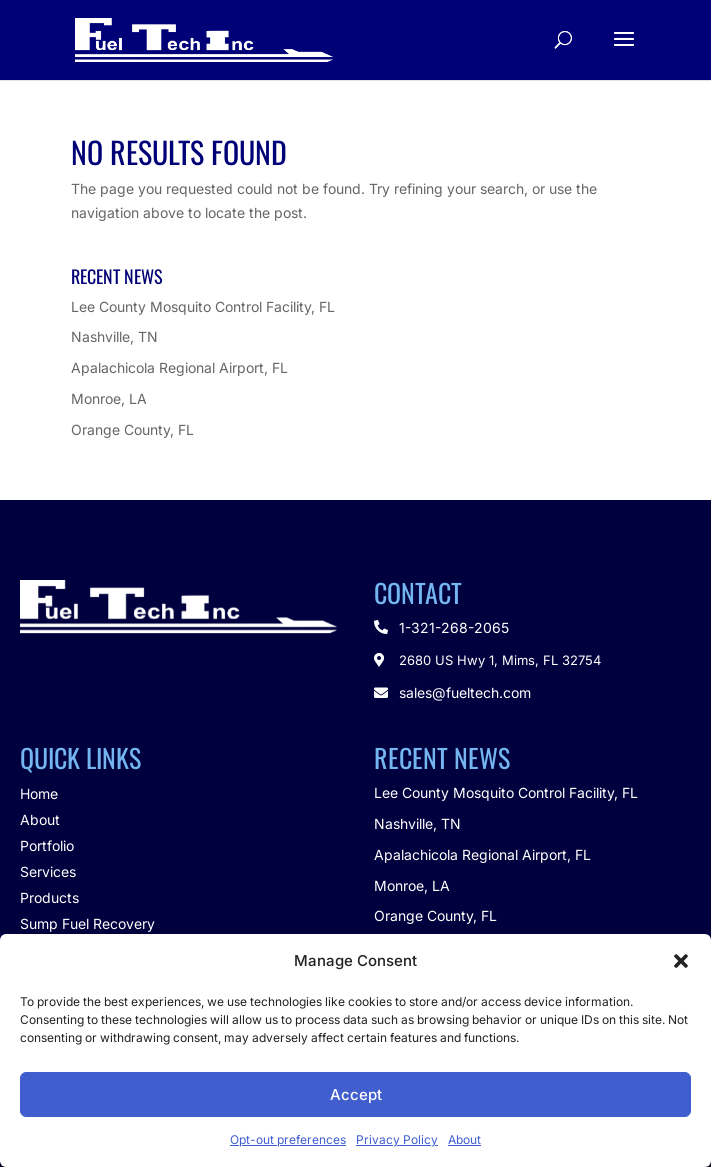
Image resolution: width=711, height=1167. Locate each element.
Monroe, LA (109, 398)
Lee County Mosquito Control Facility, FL (203, 306)
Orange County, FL (132, 429)
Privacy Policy (397, 1139)
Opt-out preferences (288, 1139)
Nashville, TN (114, 336)
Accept (356, 1094)
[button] (681, 961)
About (464, 1139)
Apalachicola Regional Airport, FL (179, 367)
